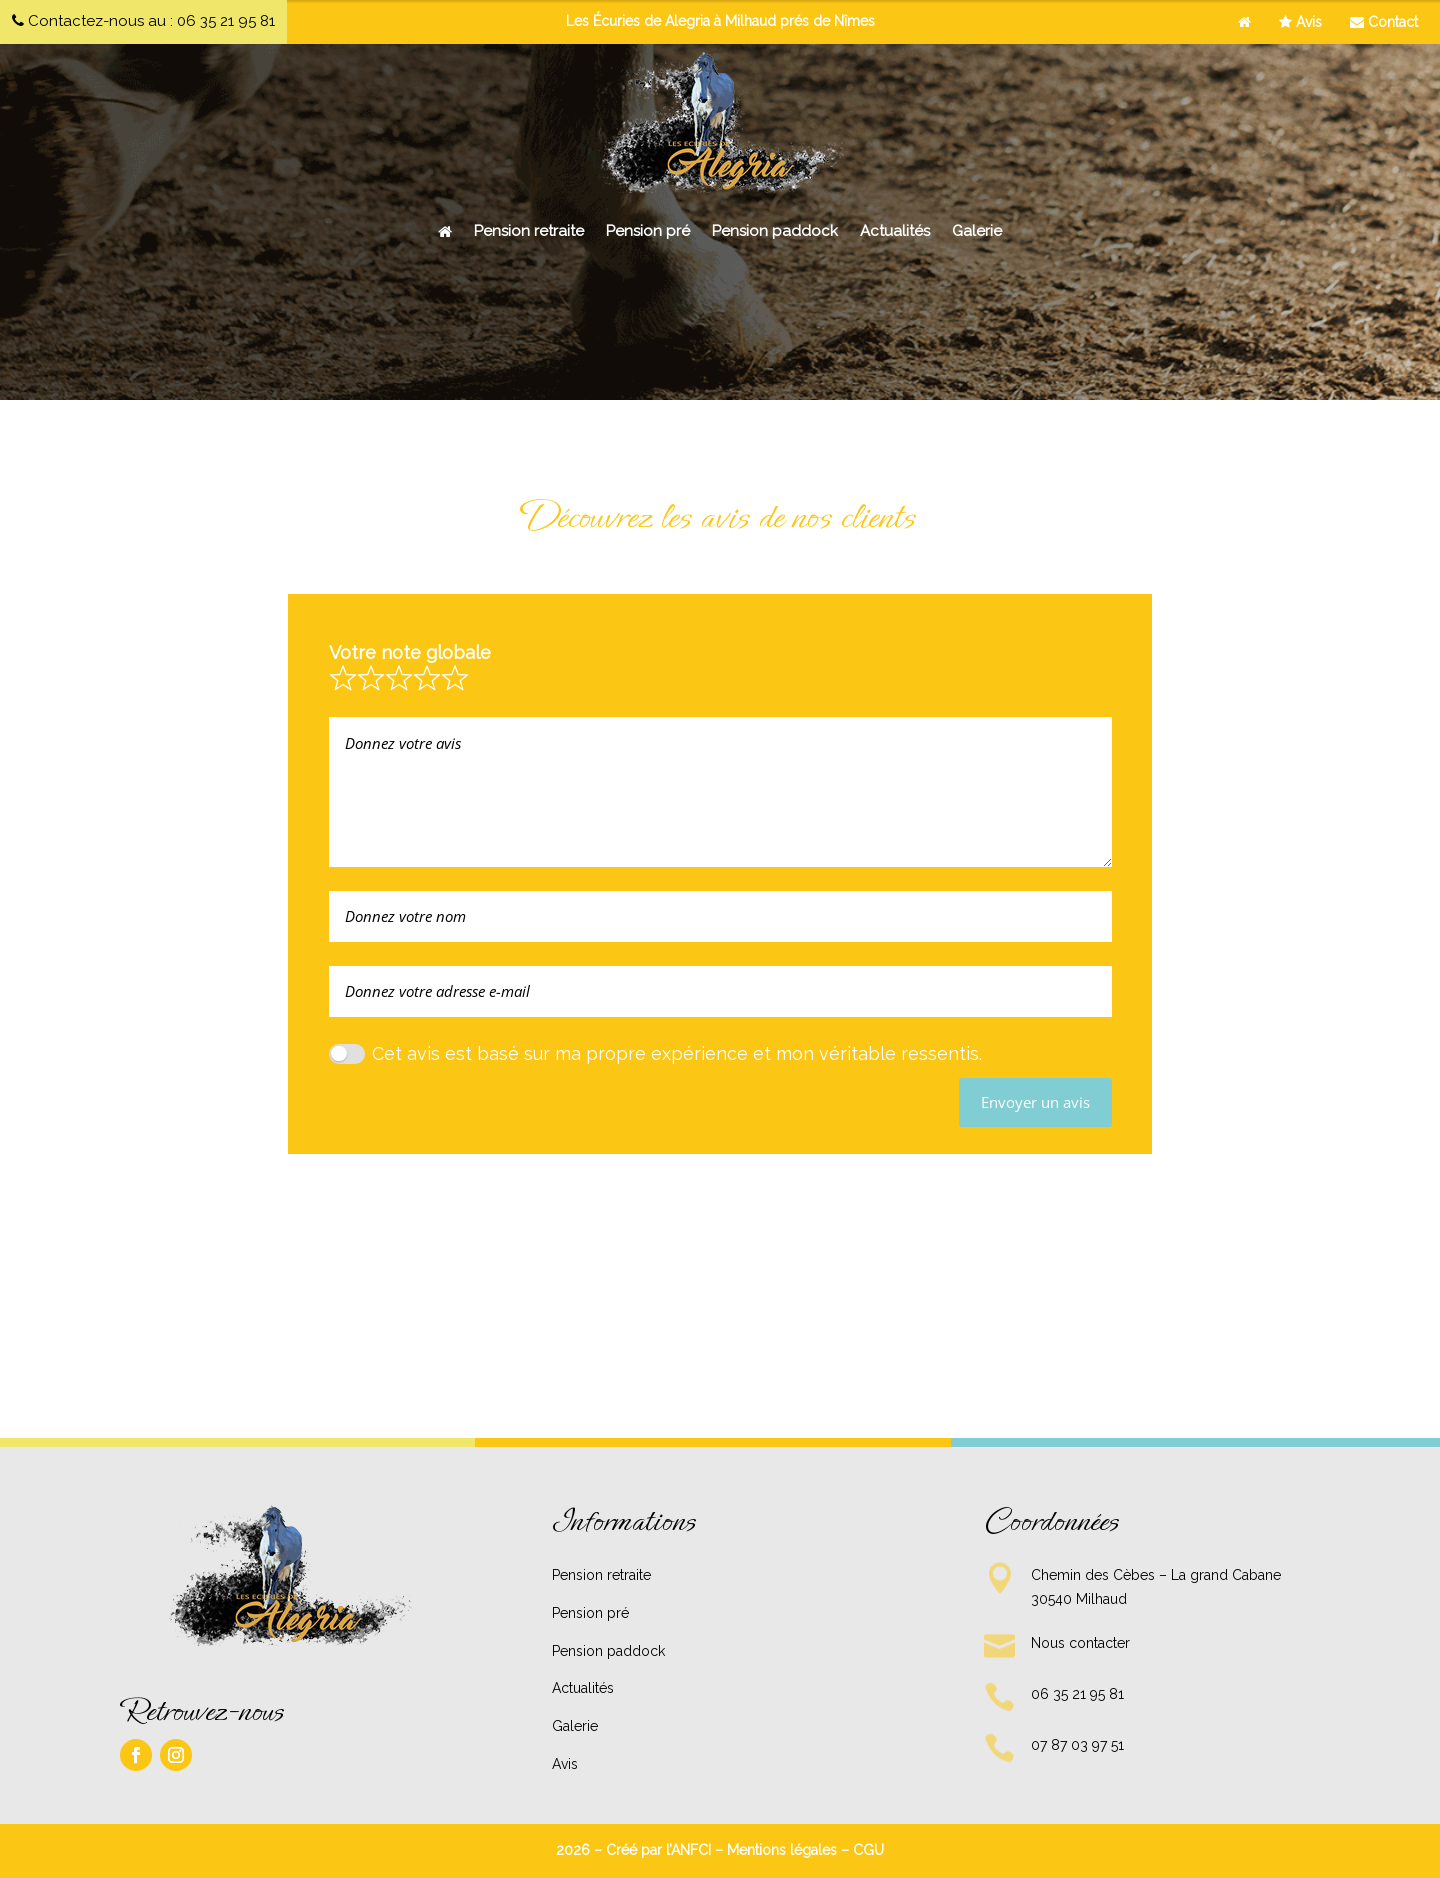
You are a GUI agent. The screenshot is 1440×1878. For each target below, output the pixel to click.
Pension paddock (775, 231)
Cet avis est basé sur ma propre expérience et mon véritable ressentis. (677, 1053)
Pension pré (648, 231)
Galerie (977, 231)
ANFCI (691, 1850)
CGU (868, 1850)
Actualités (895, 231)
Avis (1300, 22)
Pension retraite (529, 231)
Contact (1384, 22)
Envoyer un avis (1035, 1102)
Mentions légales (782, 1850)
